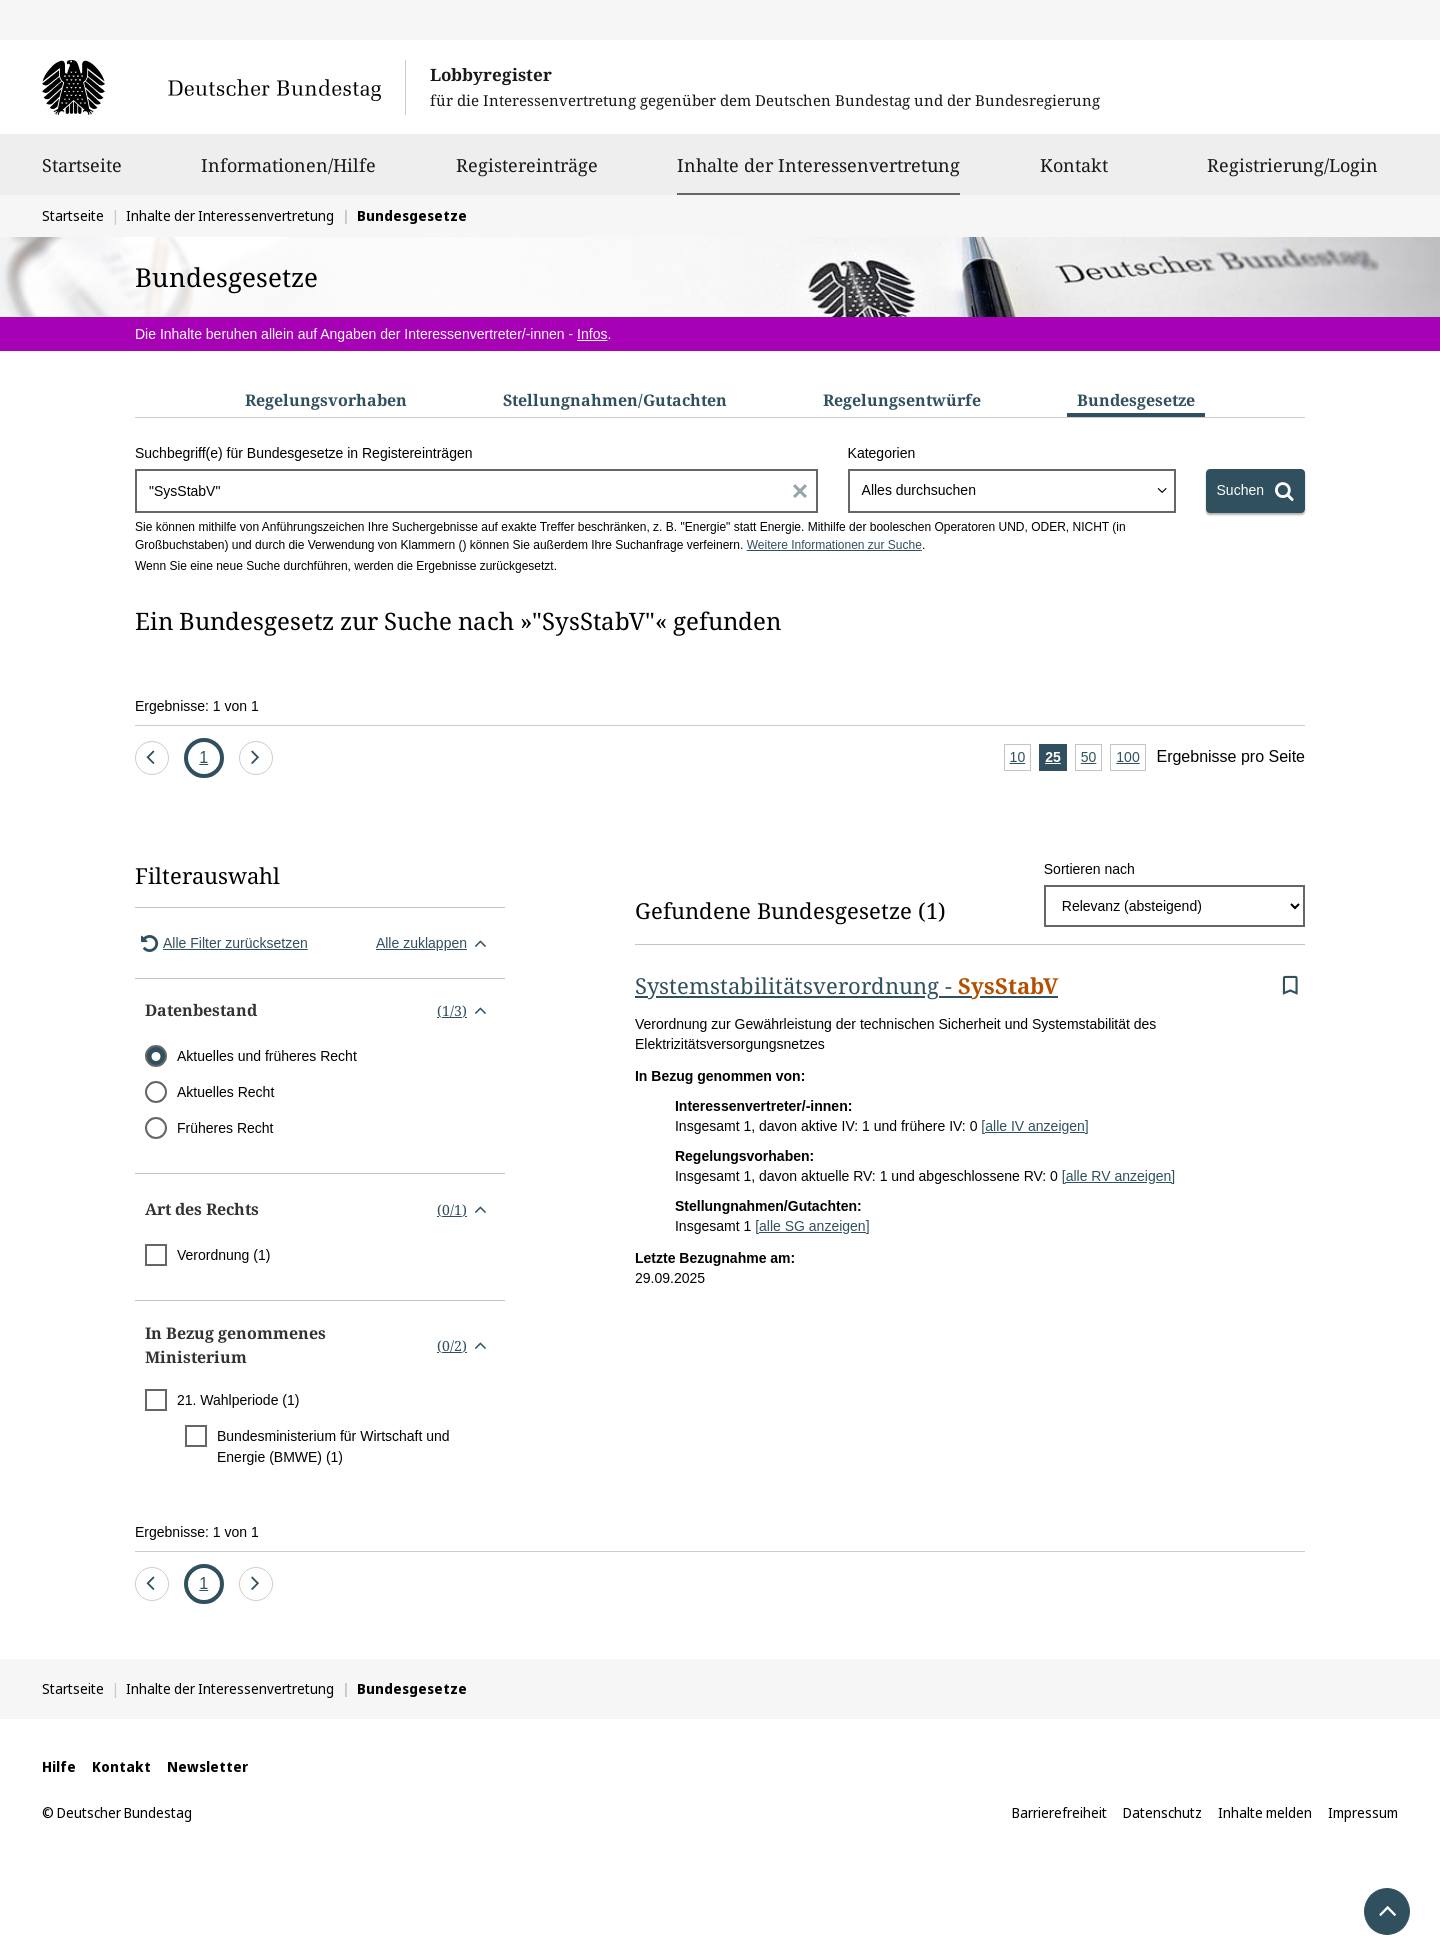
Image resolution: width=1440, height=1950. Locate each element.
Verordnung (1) (223, 1255)
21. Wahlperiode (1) (238, 1400)
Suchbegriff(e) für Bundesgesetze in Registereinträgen (304, 453)
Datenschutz (1162, 1812)
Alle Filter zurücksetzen (221, 943)
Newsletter (207, 1766)
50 (1092, 758)
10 (1021, 758)
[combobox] (1012, 491)
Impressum (1363, 1812)
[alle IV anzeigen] (1034, 1126)
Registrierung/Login (1292, 174)
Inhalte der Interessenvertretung (818, 165)
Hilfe (59, 1766)
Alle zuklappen (435, 943)
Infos (592, 334)
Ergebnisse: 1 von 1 (197, 706)
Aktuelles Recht (225, 1092)
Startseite (82, 174)
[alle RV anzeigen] (1118, 1176)
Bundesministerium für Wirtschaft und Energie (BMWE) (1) (333, 1446)
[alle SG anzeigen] (812, 1226)
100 (1130, 758)
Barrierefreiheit (1059, 1812)
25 (1056, 758)
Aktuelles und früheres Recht (267, 1056)
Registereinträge (527, 174)
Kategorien (882, 453)
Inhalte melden (1265, 1812)
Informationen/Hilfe (288, 174)
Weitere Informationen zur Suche (834, 545)
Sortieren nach (1089, 869)
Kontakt (1074, 174)
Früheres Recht (225, 1128)
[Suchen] (1255, 491)
